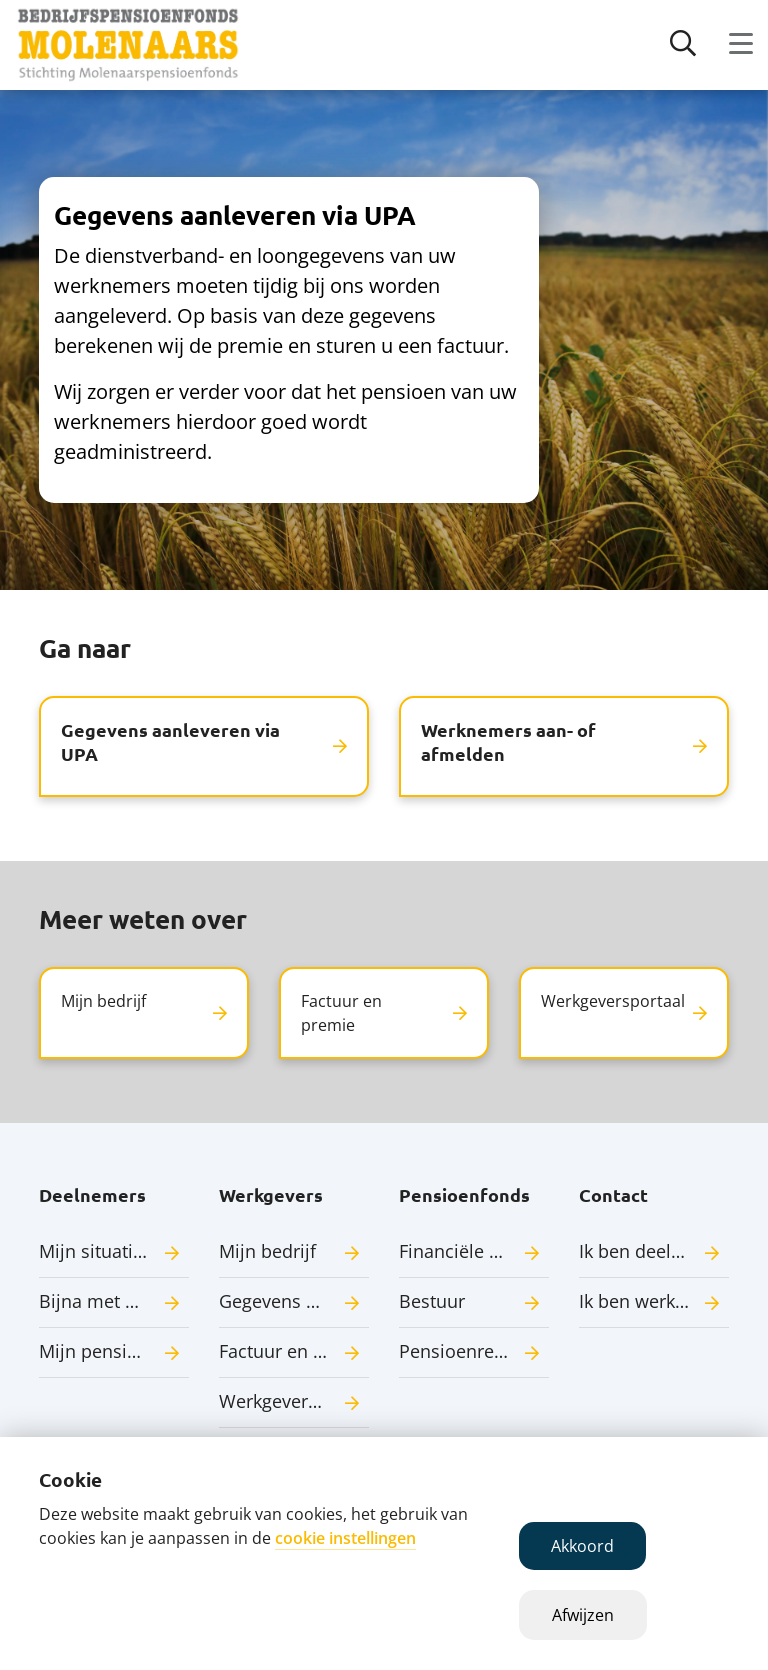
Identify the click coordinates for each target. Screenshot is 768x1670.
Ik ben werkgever (650, 1301)
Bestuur (432, 1301)
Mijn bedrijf (267, 1251)
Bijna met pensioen (114, 1301)
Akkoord (582, 1546)
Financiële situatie (474, 1251)
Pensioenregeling (472, 1351)
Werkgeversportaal (294, 1401)
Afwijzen (583, 1615)
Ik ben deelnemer (652, 1251)
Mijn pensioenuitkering (114, 1351)
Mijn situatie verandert (114, 1251)
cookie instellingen (345, 1538)
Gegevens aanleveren (294, 1301)
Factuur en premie (294, 1351)
